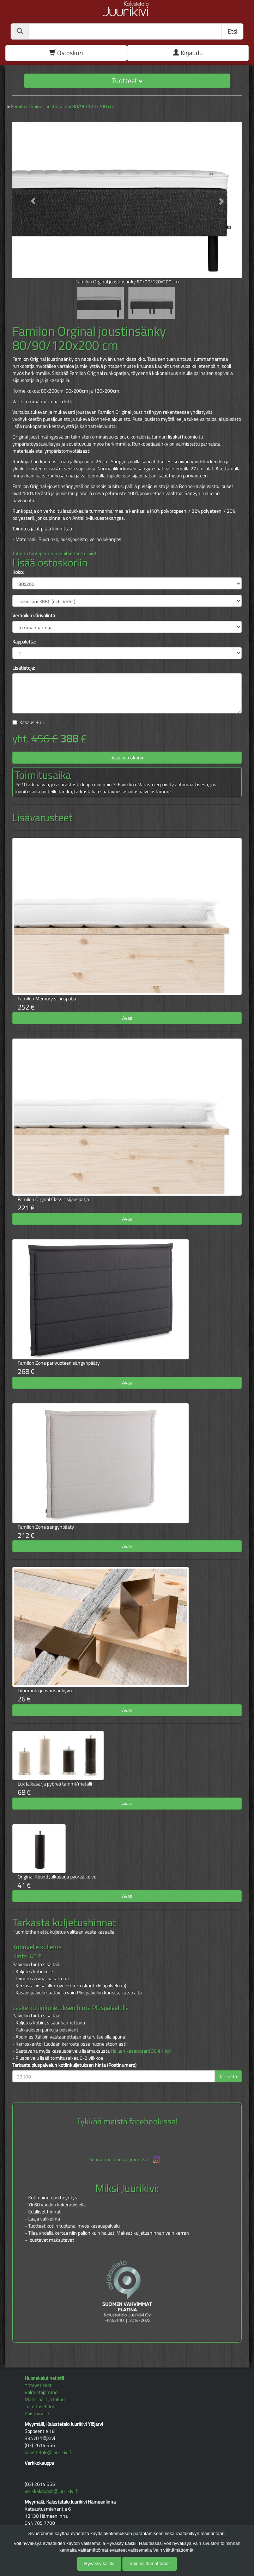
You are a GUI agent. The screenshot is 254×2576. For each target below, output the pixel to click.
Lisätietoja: (23, 667)
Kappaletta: (24, 641)
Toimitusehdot (39, 2406)
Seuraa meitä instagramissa (125, 2159)
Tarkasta (228, 2076)
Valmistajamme (41, 2392)
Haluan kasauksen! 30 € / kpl (141, 2050)
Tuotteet (127, 80)
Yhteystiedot (38, 2385)
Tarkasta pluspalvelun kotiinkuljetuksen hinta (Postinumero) (74, 2065)
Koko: (18, 572)
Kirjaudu (188, 53)
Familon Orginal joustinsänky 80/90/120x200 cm (62, 106)
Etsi (232, 31)
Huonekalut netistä (44, 2378)
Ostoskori (66, 53)
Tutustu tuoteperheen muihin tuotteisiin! (54, 553)
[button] (29, 197)
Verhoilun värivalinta (33, 615)
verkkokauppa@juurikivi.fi (51, 2491)
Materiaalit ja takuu (45, 2399)
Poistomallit (37, 2413)
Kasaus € (32, 722)
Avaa (127, 1018)
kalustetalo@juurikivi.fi (48, 2452)
